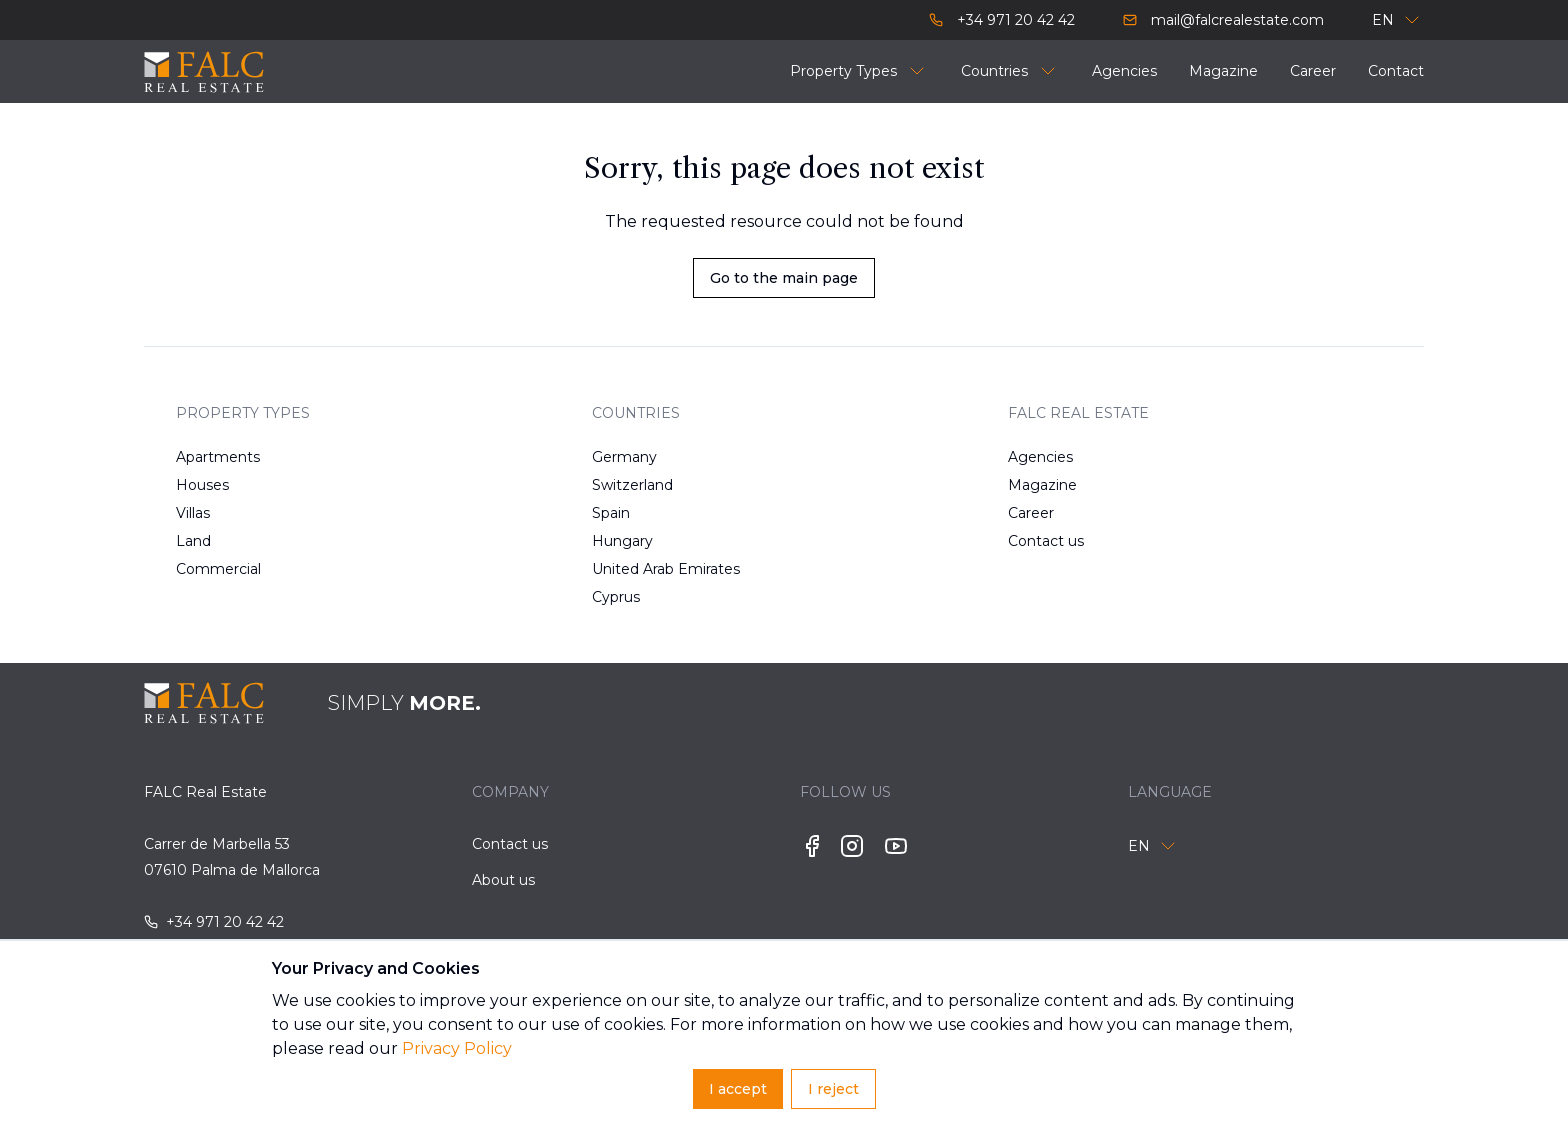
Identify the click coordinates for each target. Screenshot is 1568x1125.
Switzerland (632, 485)
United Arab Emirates (656, 569)
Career (1031, 513)
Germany (624, 457)
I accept (738, 1089)
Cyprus (616, 597)
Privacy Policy (457, 1048)
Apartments (218, 457)
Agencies (1040, 457)
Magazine (1042, 485)
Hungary (622, 541)
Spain (611, 513)
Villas (193, 513)
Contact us (1046, 541)
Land (193, 541)
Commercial (218, 569)
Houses (202, 485)
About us (503, 880)
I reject (833, 1089)
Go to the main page (784, 278)
